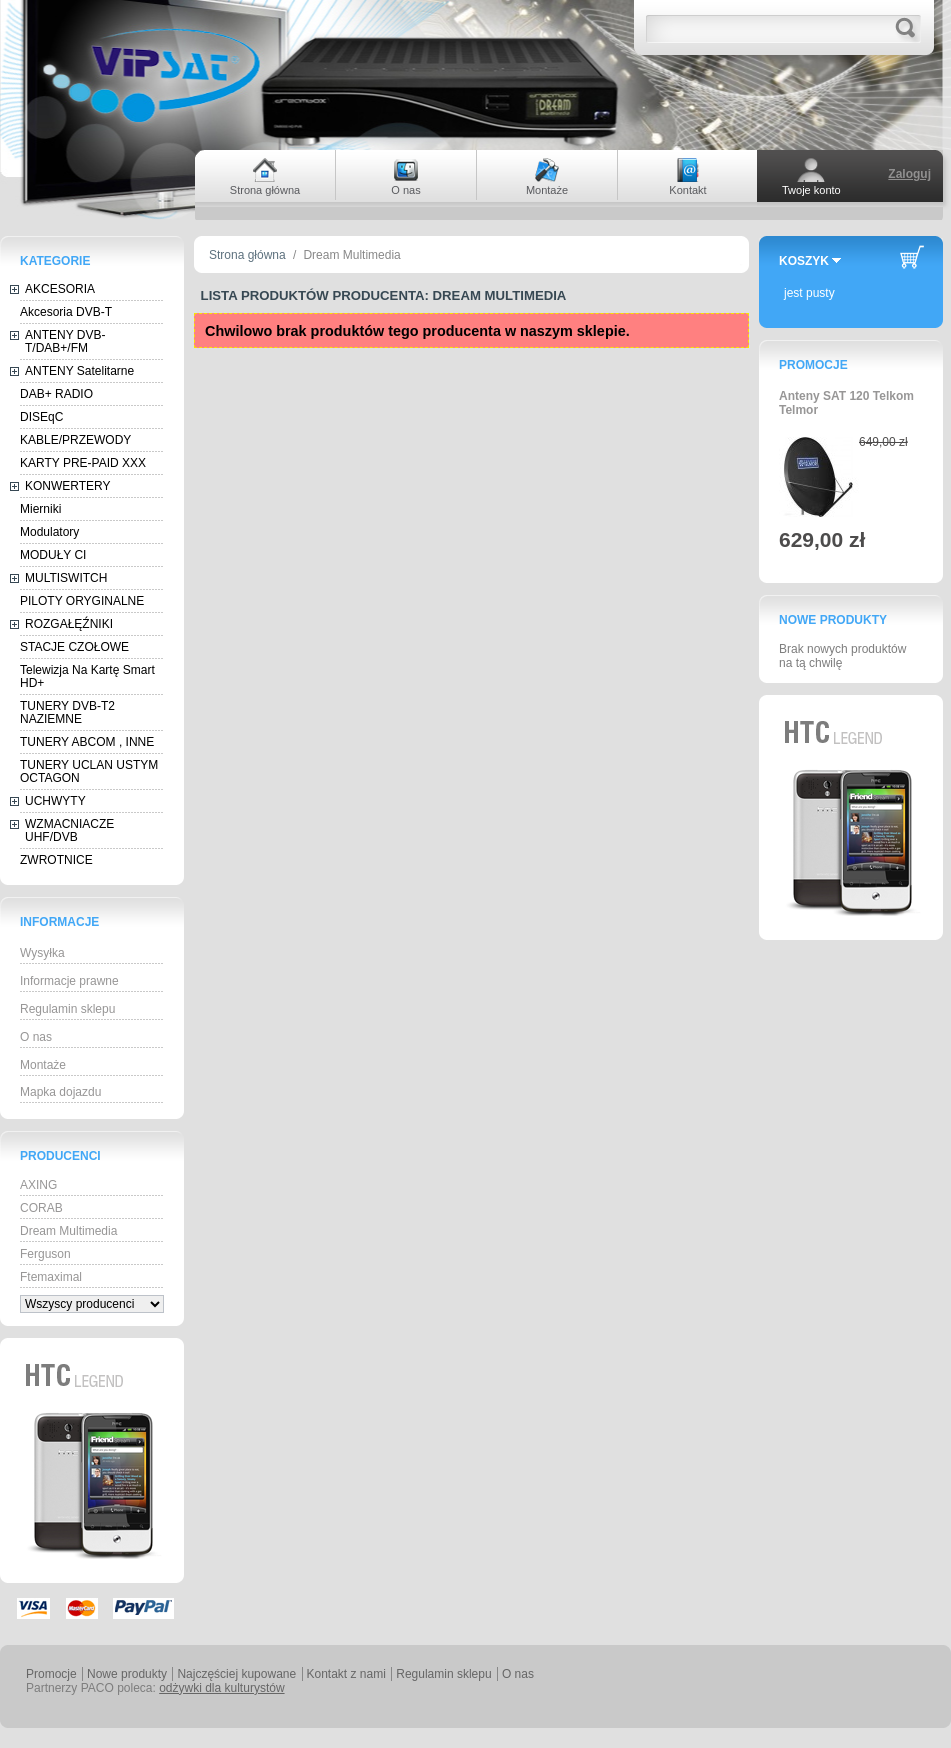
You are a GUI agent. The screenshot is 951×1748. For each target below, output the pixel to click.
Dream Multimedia (68, 1231)
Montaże (43, 1065)
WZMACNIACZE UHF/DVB (69, 830)
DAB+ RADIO (56, 394)
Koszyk (804, 261)
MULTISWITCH (66, 578)
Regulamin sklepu (67, 1009)
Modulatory (49, 532)
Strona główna (247, 255)
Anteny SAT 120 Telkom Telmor (846, 403)
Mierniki (40, 509)
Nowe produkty (833, 620)
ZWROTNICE (56, 860)
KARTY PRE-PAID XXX (83, 463)
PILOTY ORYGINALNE (82, 601)
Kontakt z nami (346, 1674)
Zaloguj (909, 174)
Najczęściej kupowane (236, 1674)
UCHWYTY (55, 801)
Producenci (60, 1156)
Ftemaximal (51, 1277)
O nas (36, 1037)
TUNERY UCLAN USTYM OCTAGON (89, 771)
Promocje (813, 365)
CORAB (41, 1208)
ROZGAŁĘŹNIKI (69, 624)
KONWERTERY (68, 486)
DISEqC (41, 417)
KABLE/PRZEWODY (75, 440)
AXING (38, 1185)
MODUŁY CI (53, 555)
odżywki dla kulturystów (221, 1688)
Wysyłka (42, 953)
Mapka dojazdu (60, 1092)
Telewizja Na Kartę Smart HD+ (87, 676)
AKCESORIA (60, 289)
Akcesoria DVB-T (66, 312)
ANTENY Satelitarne (79, 371)
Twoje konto (811, 190)
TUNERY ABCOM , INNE (87, 742)
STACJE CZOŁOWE (74, 647)
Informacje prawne (69, 981)
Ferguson (45, 1254)
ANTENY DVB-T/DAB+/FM (65, 341)
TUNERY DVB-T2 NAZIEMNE (67, 712)
